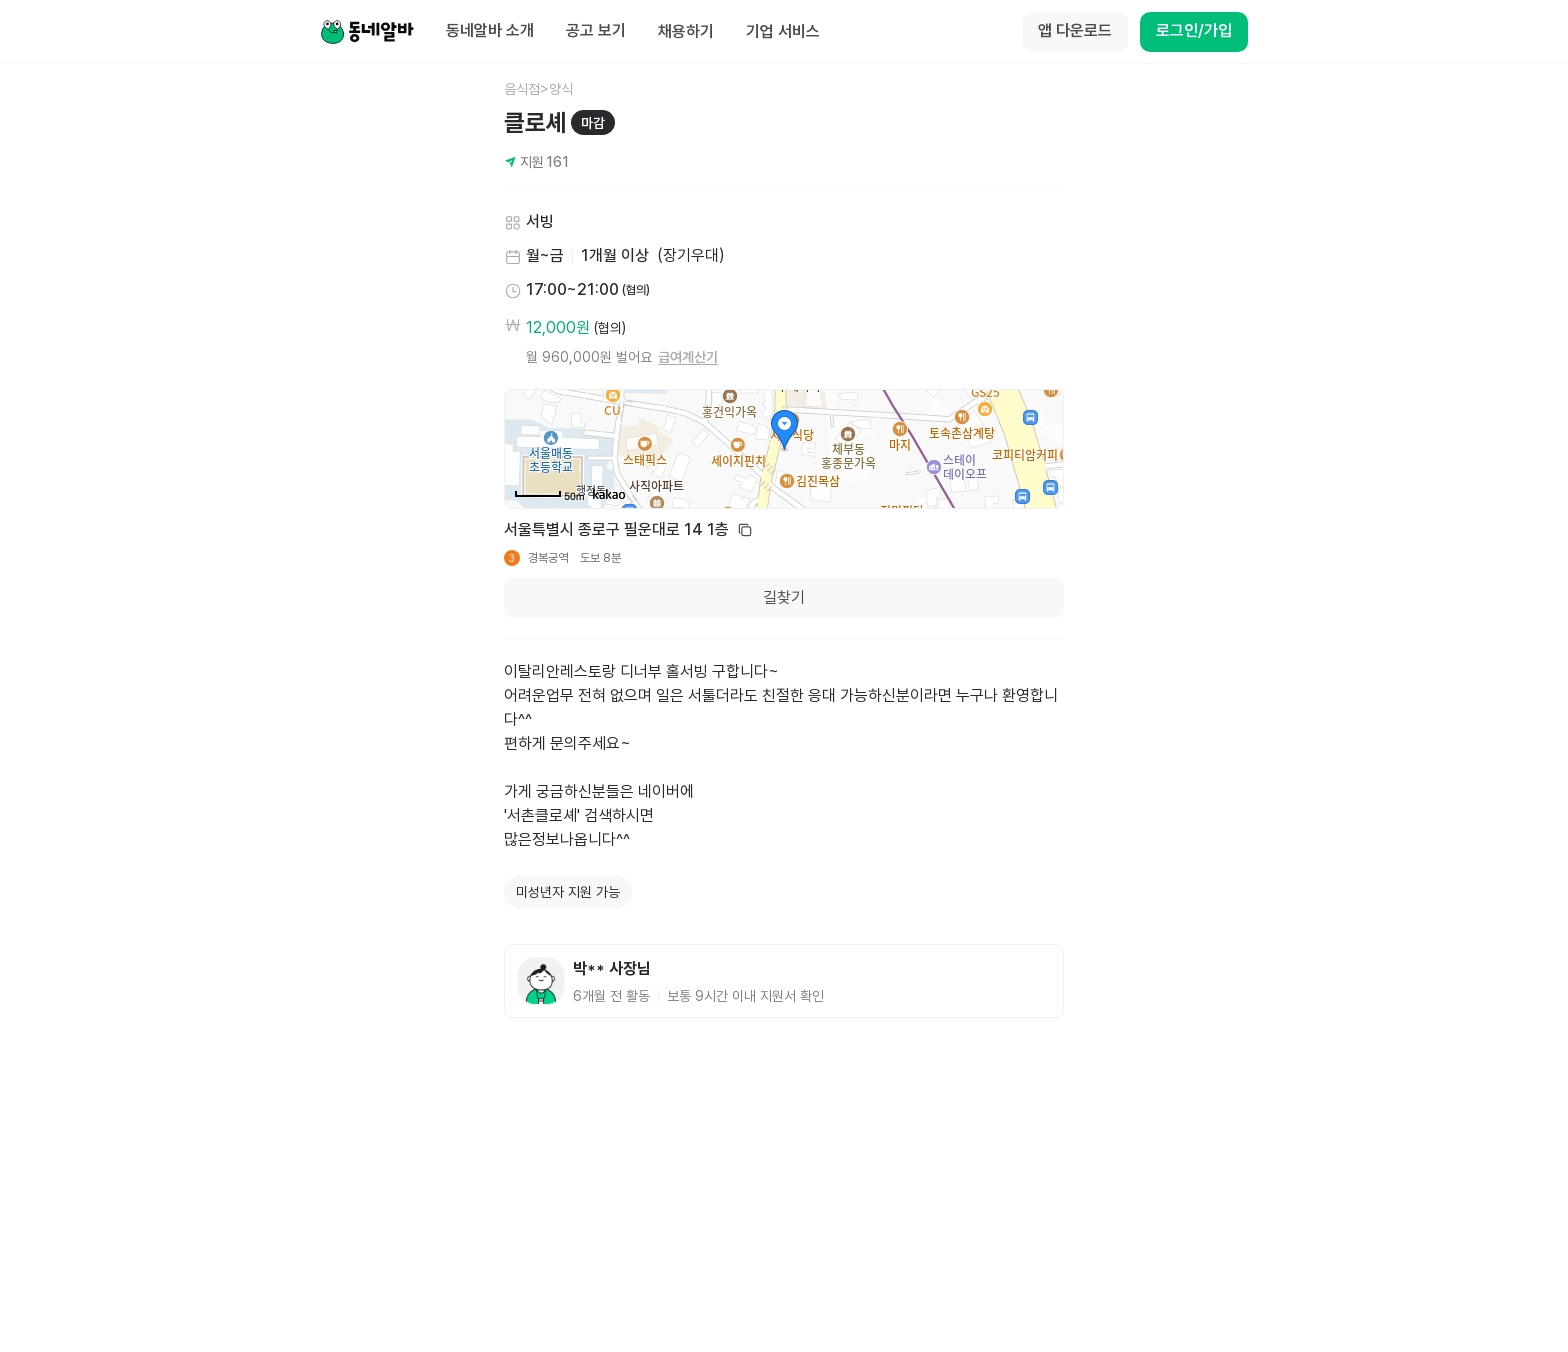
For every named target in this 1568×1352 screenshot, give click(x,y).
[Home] (367, 32)
